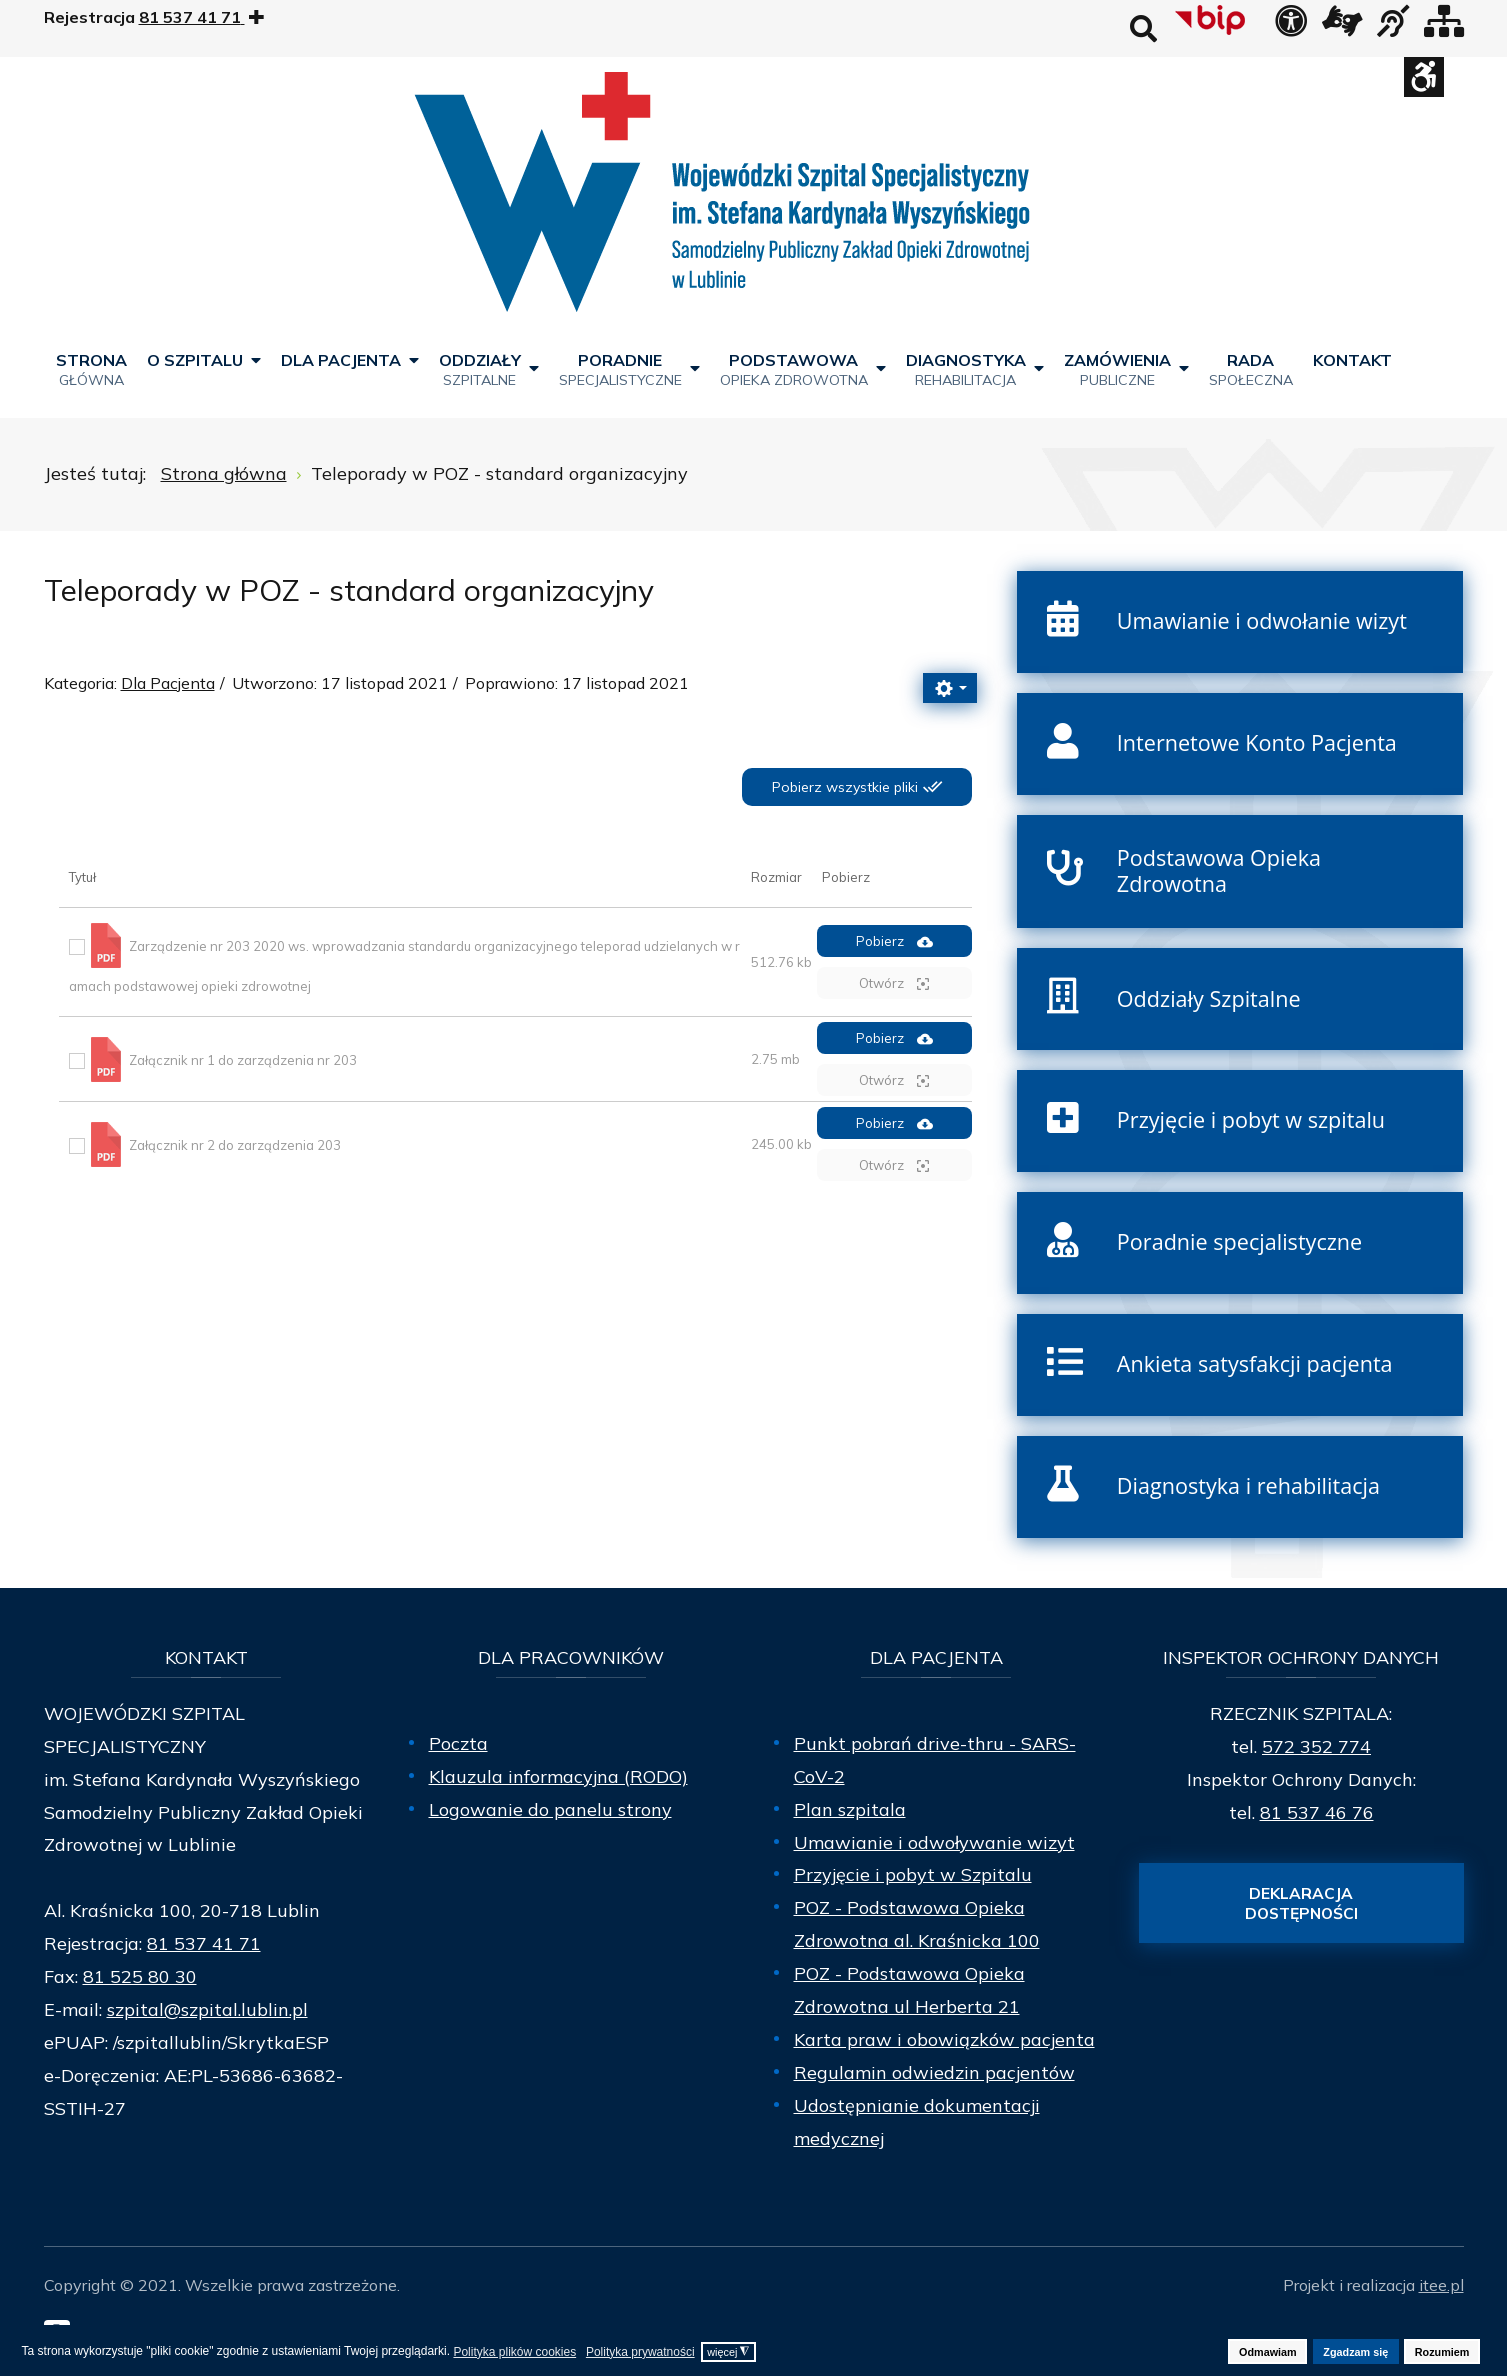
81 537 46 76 (1317, 1812)
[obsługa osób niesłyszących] (1393, 27)
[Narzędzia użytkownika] (950, 688)
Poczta (458, 1743)
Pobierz (894, 941)
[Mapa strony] (1444, 27)
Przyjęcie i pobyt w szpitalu (1251, 1119)
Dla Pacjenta (168, 683)
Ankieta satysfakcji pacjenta (1255, 1363)
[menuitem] (91, 368)
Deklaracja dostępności (1301, 1903)
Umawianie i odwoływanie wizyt (934, 1842)
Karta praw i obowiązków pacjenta (944, 2039)
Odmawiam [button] (1268, 2352)
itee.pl (1441, 2285)
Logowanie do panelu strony (550, 1809)
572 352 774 (1316, 1746)
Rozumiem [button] (1442, 2352)
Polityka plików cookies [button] (514, 2352)
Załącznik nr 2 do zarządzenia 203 (235, 1144)
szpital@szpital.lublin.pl (207, 2009)
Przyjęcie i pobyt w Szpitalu (913, 1874)
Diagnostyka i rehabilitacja (1248, 1485)
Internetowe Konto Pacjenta (1257, 742)
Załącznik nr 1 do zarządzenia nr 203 (243, 1059)
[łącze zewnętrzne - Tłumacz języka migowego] (1342, 27)
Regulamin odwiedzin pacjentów (934, 2072)
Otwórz (894, 983)
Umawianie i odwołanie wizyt (1262, 620)
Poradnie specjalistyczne (1239, 1241)
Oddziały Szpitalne (1209, 998)
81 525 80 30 (140, 1976)
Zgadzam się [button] (1355, 2352)
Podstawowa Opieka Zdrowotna (1219, 871)
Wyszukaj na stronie (1143, 28)
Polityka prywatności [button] (640, 2352)
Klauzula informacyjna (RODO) (558, 1776)
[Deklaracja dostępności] (1291, 27)
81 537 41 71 (204, 1943)
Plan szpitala (850, 1809)
